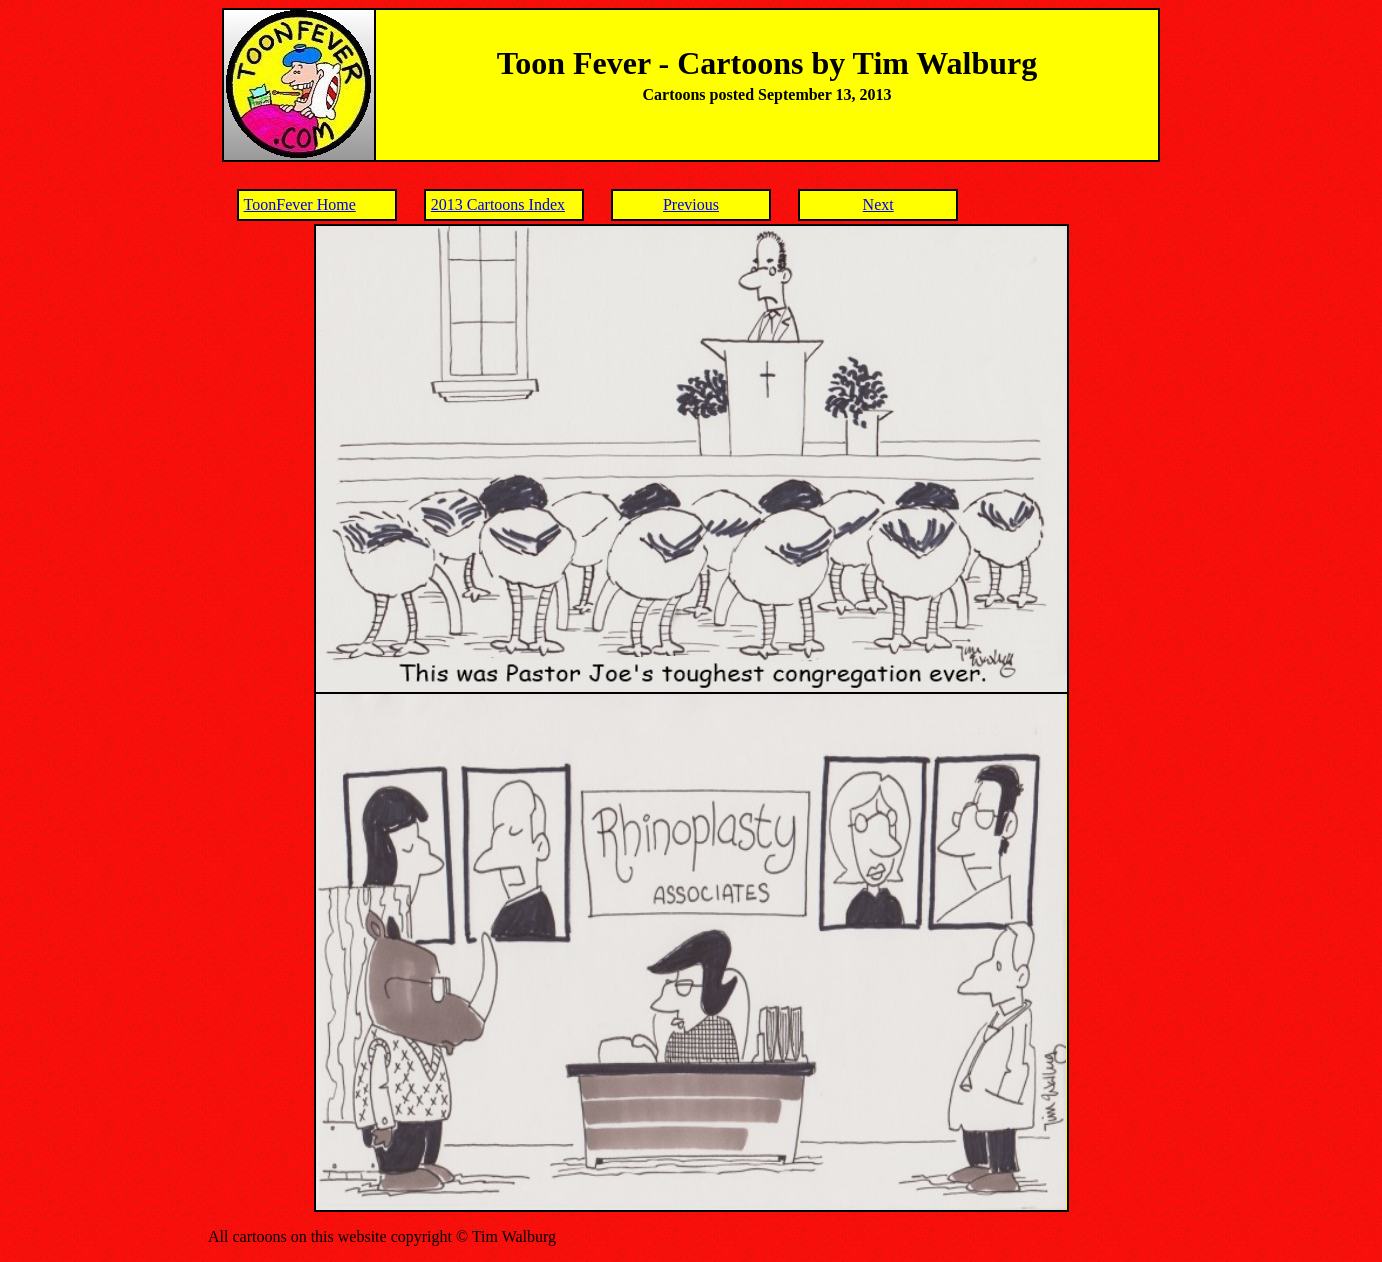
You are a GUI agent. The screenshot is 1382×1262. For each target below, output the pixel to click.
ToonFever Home (300, 204)
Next (878, 204)
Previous (691, 204)
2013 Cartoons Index (498, 204)
